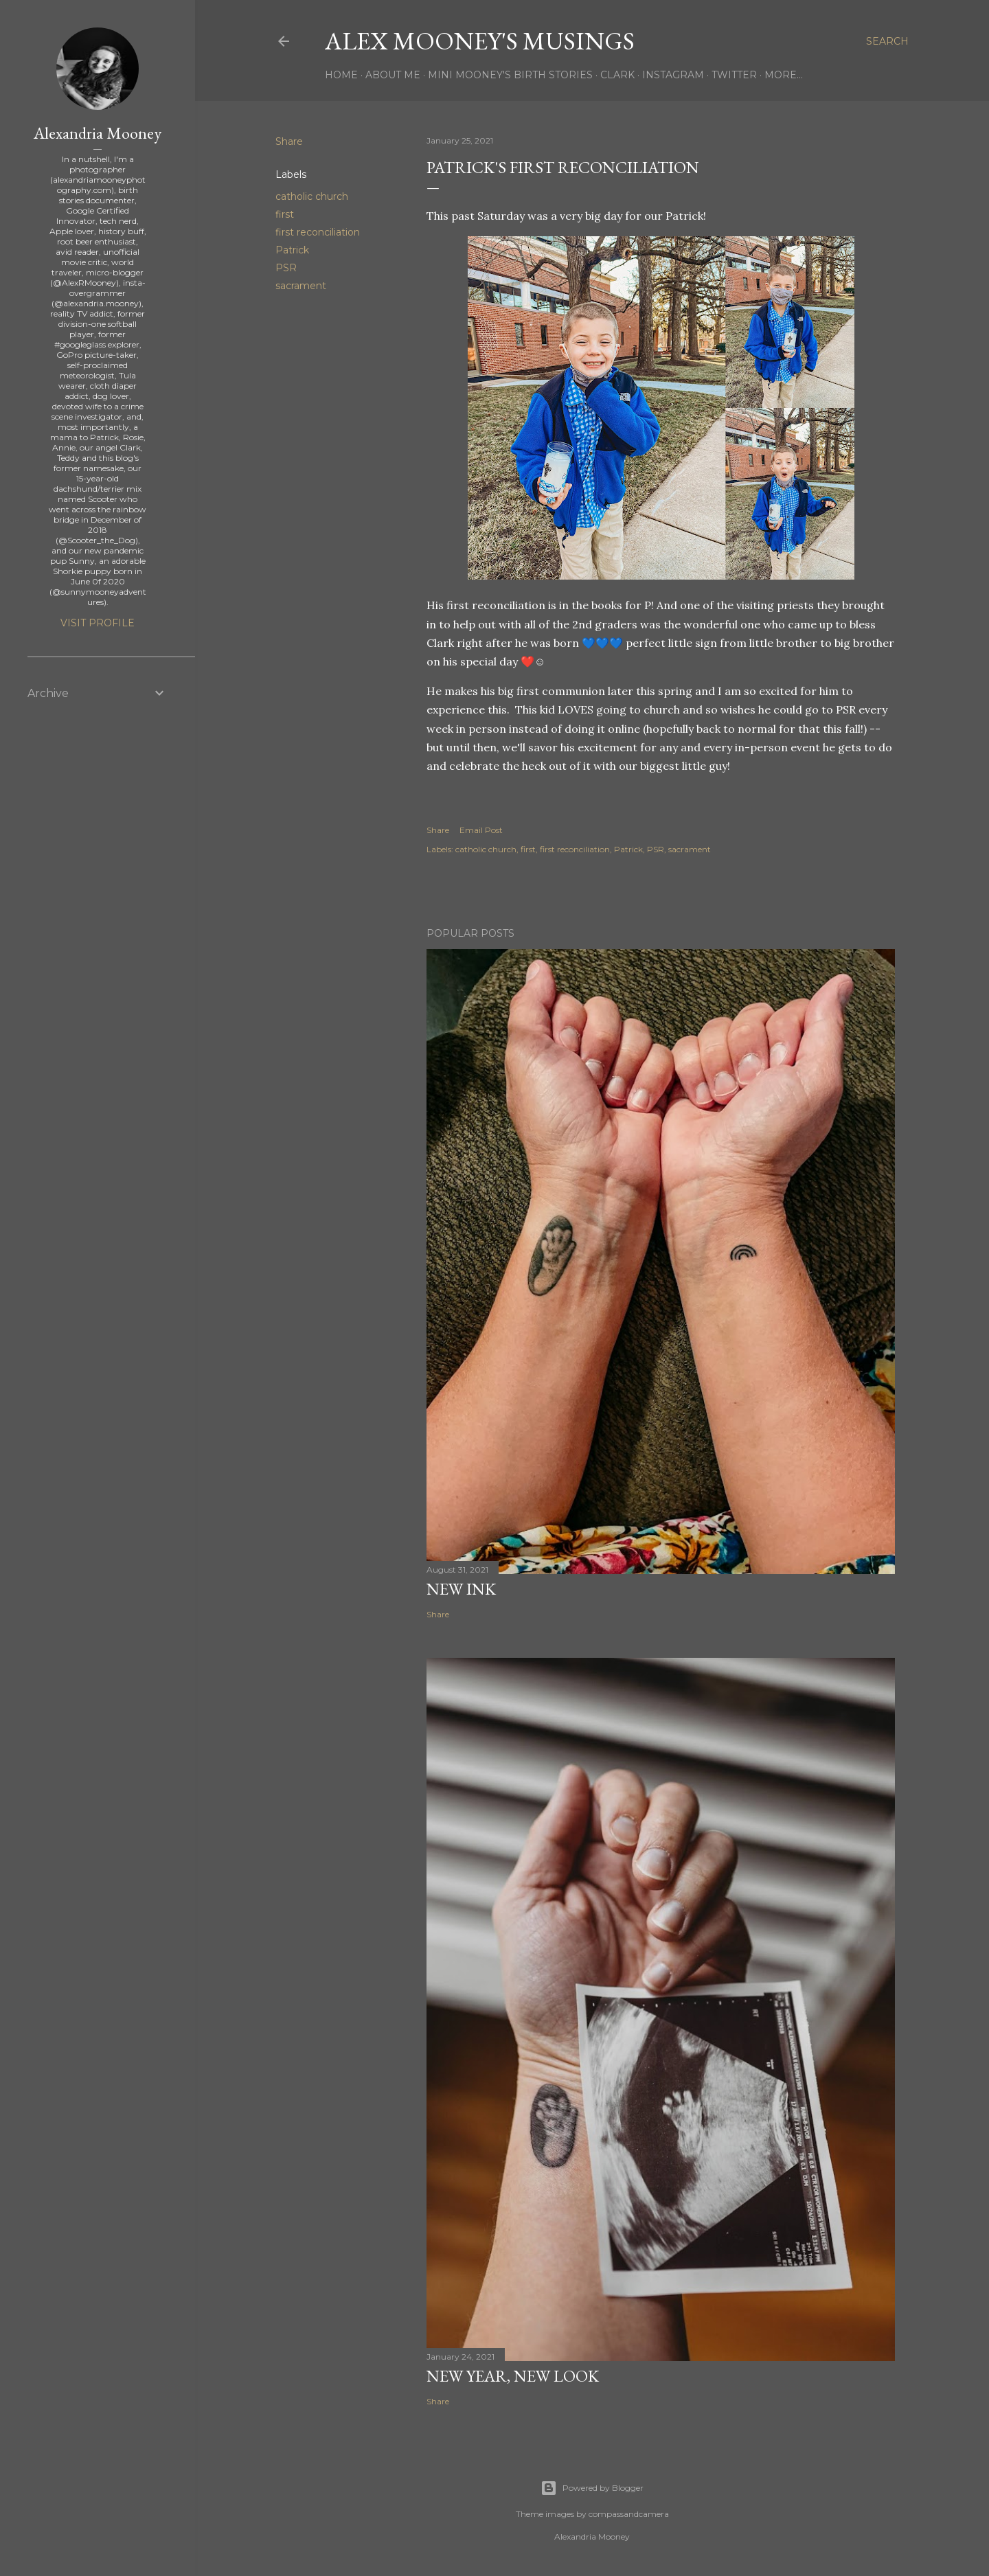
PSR (286, 268)
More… (783, 75)
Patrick (292, 250)
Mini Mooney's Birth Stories (510, 75)
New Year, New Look (513, 2375)
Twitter (734, 75)
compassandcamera (629, 2514)
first (284, 214)
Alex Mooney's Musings (480, 41)
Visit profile (97, 623)
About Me (392, 75)
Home (341, 75)
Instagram (673, 75)
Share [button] (289, 141)
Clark (617, 75)
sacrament (300, 286)
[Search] (887, 41)
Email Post (481, 830)
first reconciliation (317, 232)
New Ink (461, 1588)
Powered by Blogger (592, 2488)
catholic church (311, 196)
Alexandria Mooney (97, 133)
